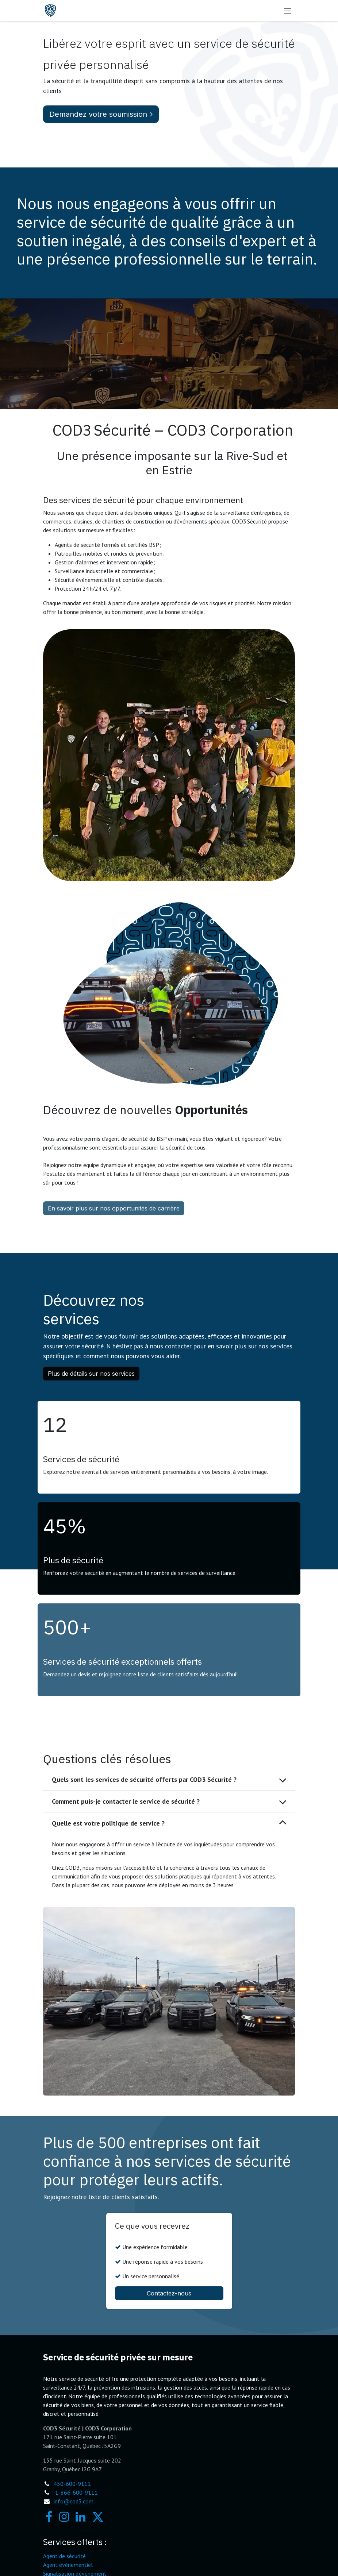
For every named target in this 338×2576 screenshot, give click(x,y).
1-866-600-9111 (76, 2492)
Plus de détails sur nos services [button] (91, 1373)
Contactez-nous (169, 2293)
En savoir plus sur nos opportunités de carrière (114, 1208)
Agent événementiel (68, 2564)
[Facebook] (49, 2517)
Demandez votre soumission (101, 114)
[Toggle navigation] (287, 10)
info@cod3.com (73, 2501)
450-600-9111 (72, 2483)
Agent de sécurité (64, 2556)
